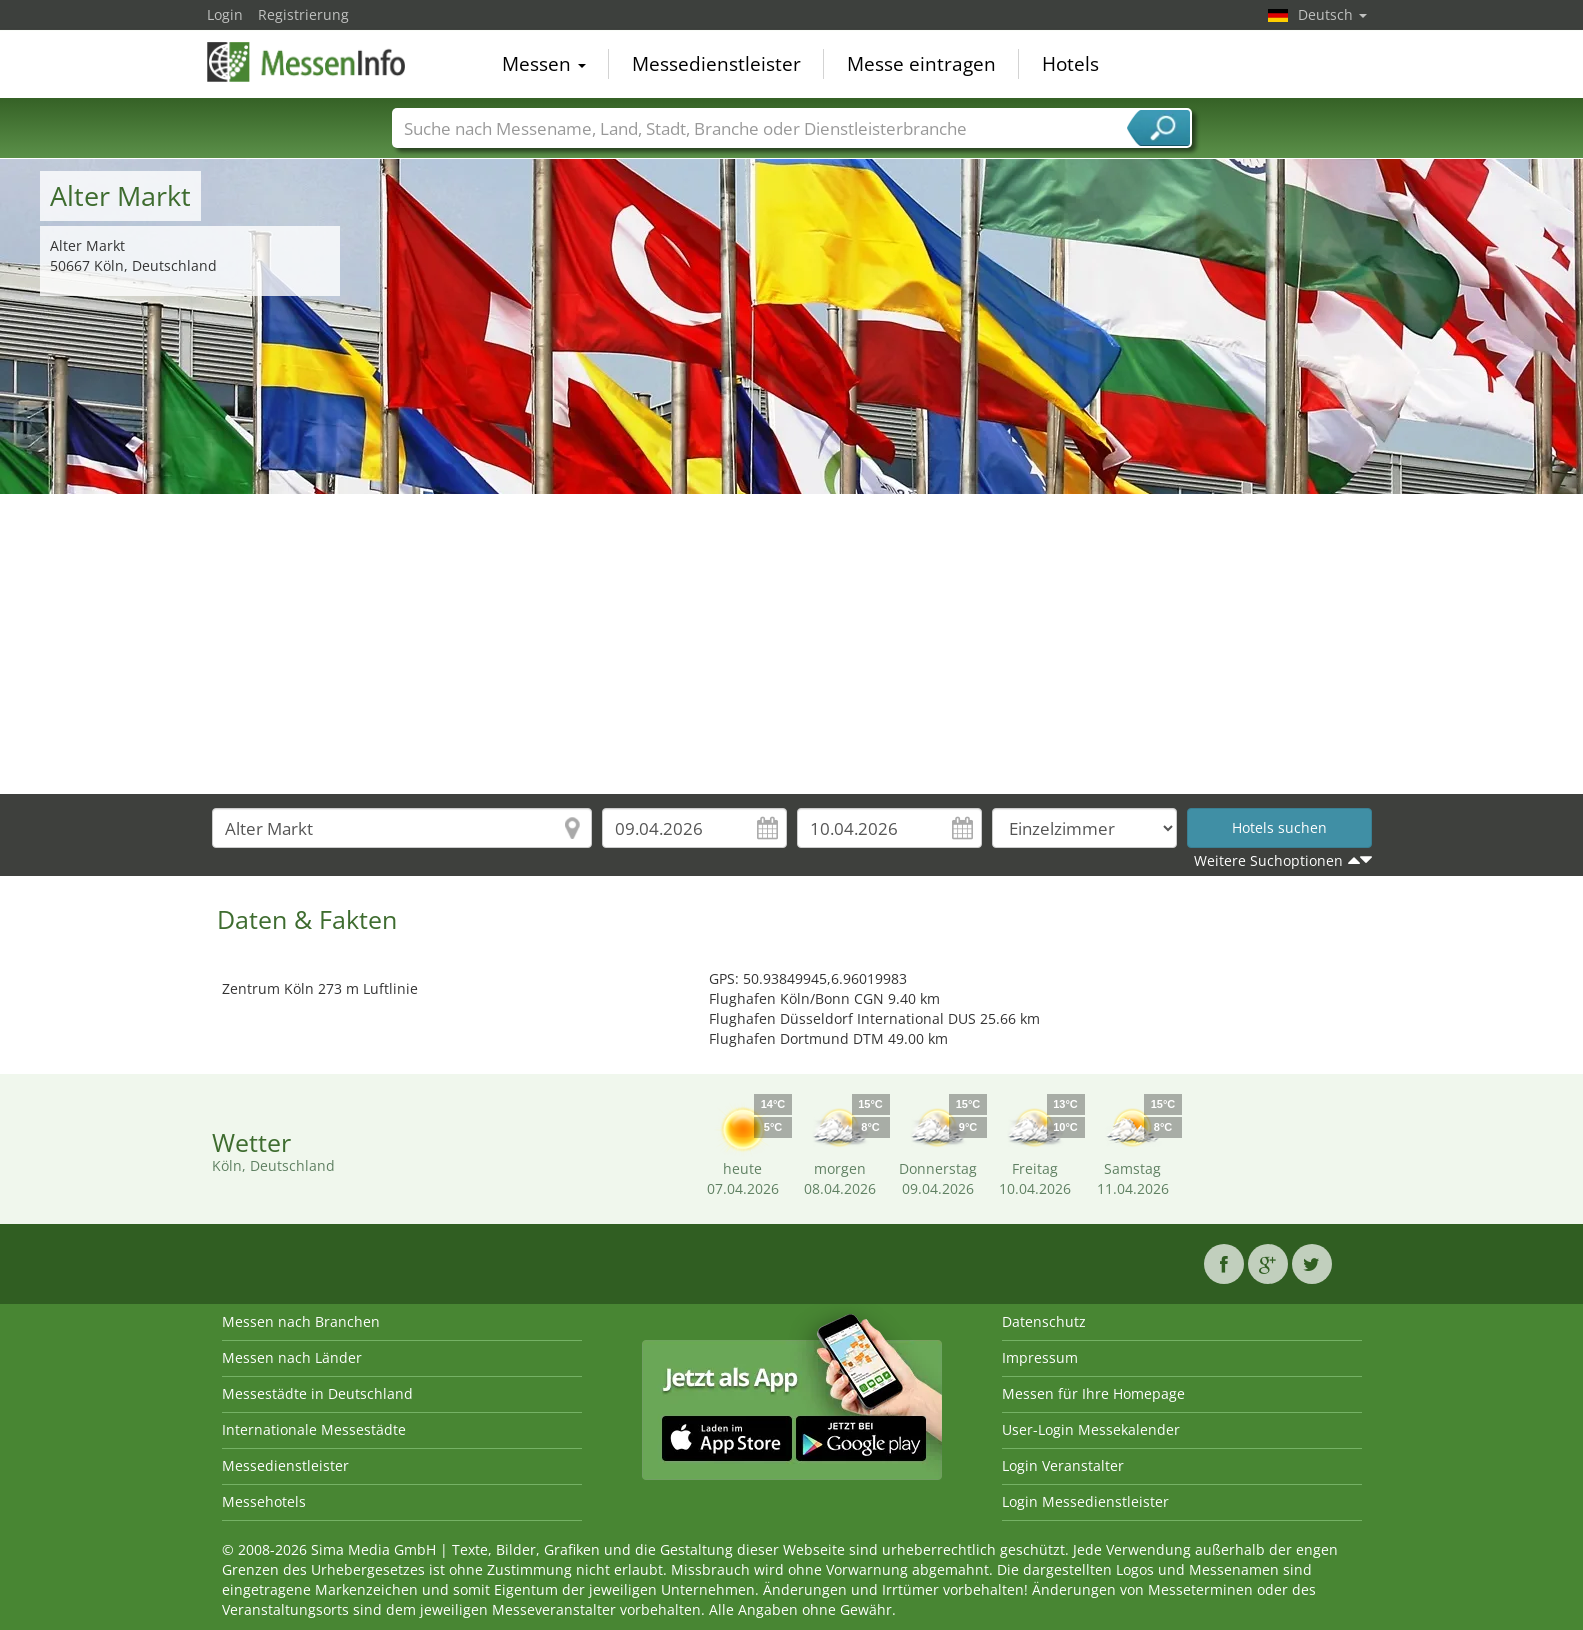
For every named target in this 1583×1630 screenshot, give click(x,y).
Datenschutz (1044, 1321)
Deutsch (1332, 14)
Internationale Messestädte (314, 1429)
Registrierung (303, 14)
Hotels (1070, 64)
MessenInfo (307, 62)
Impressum (1040, 1357)
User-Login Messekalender (1091, 1429)
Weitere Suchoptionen (1268, 860)
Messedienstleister (716, 64)
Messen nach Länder (292, 1357)
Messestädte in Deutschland (317, 1393)
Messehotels (264, 1501)
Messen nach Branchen (301, 1321)
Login (225, 14)
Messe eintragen (921, 64)
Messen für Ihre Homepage (1093, 1393)
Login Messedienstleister (1085, 1501)
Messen (544, 64)
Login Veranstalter (1063, 1465)
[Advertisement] (792, 644)
